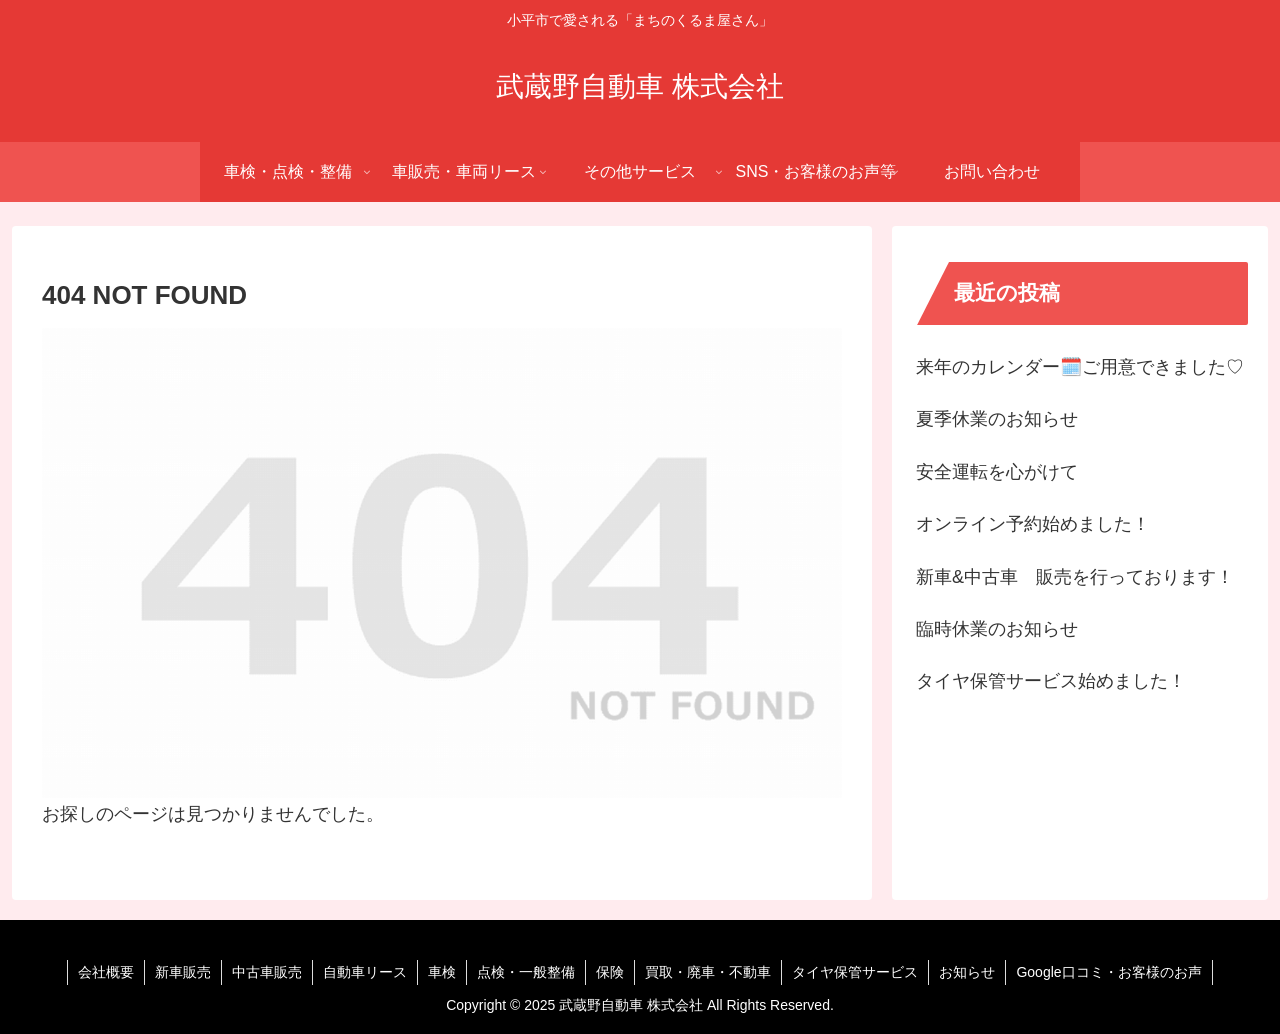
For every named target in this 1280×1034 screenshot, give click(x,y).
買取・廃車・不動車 (708, 972)
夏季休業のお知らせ (997, 419)
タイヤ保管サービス (855, 972)
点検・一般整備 (526, 972)
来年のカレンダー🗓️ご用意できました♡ (1080, 367)
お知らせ (967, 972)
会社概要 (106, 972)
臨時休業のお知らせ (997, 629)
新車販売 (183, 972)
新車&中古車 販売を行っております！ (1075, 577)
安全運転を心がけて (997, 472)
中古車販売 (267, 972)
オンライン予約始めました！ (1033, 524)
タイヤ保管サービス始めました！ (1051, 681)
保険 (610, 972)
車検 (442, 972)
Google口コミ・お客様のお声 (1108, 972)
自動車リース (365, 972)
